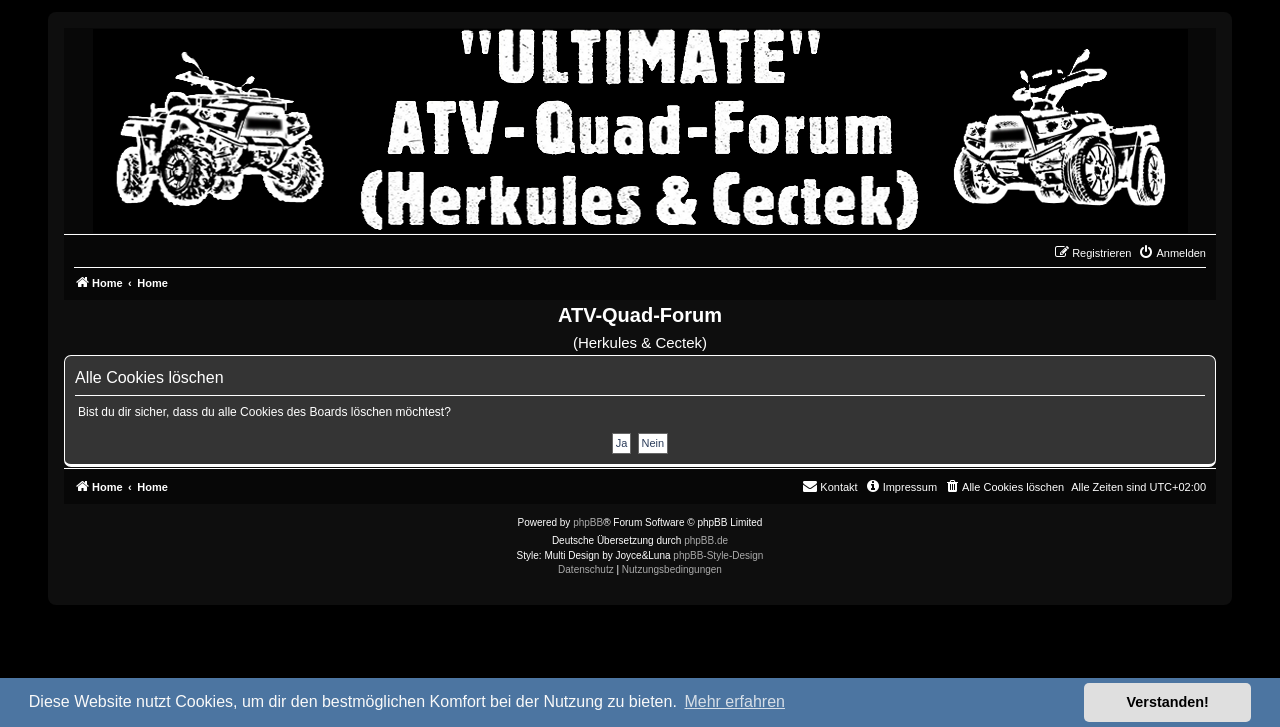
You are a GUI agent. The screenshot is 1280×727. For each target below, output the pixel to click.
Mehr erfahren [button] (734, 701)
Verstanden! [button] (1168, 702)
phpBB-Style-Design (718, 555)
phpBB (588, 522)
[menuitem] (1172, 253)
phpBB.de (706, 540)
